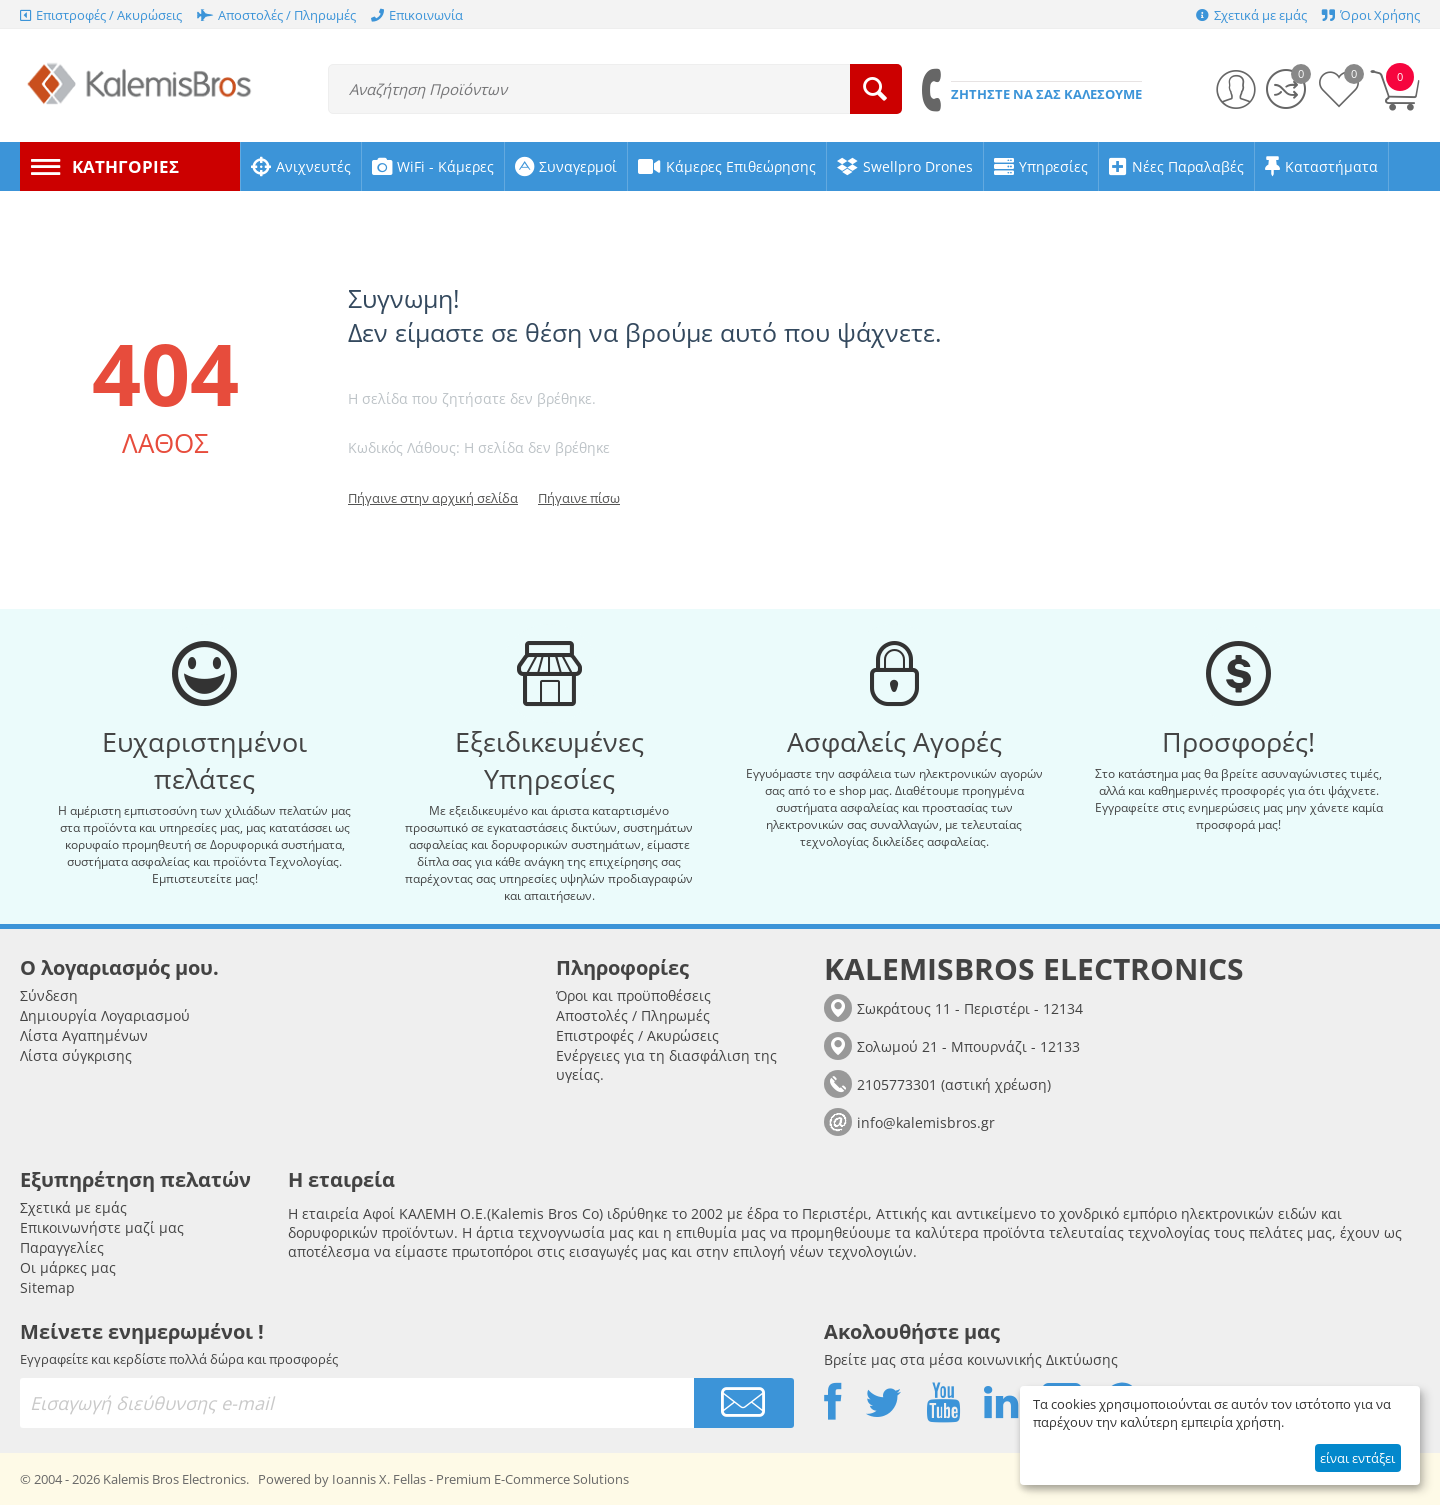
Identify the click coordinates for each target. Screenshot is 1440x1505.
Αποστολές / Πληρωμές (633, 1015)
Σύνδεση (49, 995)
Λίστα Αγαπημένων (84, 1035)
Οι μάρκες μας (68, 1267)
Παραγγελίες (62, 1247)
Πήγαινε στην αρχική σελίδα (433, 498)
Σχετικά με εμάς (73, 1207)
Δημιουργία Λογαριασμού (105, 1015)
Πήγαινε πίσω (579, 498)
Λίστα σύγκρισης (76, 1055)
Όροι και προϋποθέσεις (633, 995)
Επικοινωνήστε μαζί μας (102, 1227)
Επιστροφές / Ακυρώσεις (637, 1035)
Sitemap (47, 1287)
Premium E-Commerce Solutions (532, 1479)
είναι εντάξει (1357, 1458)
